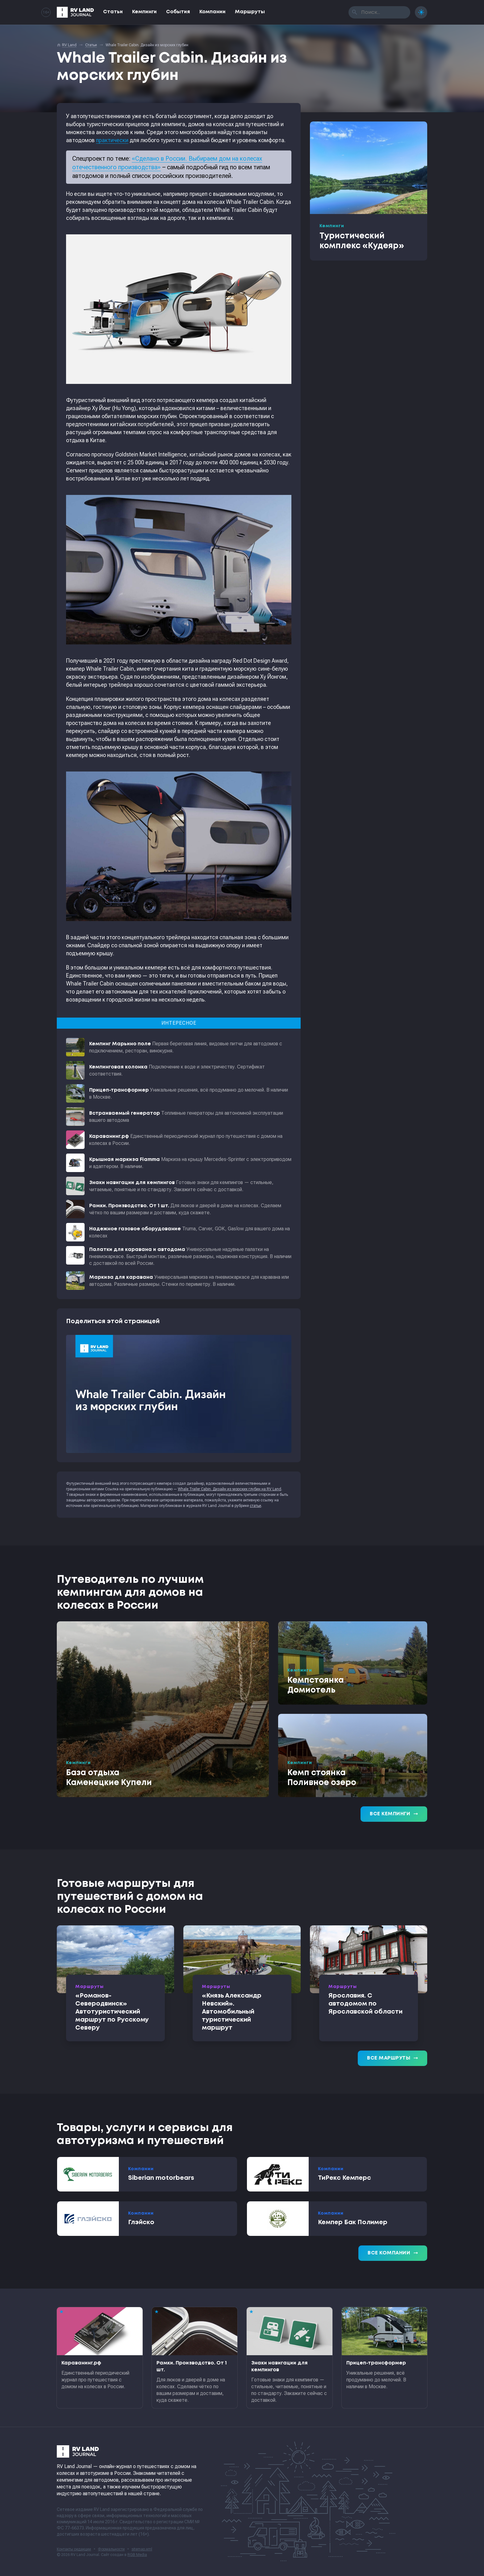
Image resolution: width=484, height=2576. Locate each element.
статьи (255, 1506)
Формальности (111, 2549)
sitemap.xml (141, 2549)
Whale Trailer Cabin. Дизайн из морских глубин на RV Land (229, 1489)
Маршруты (250, 12)
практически (112, 140)
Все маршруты (392, 2058)
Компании (212, 12)
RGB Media (137, 2555)
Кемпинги (144, 12)
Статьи (113, 12)
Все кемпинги (394, 1814)
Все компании (393, 2253)
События (178, 12)
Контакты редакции (74, 2549)
